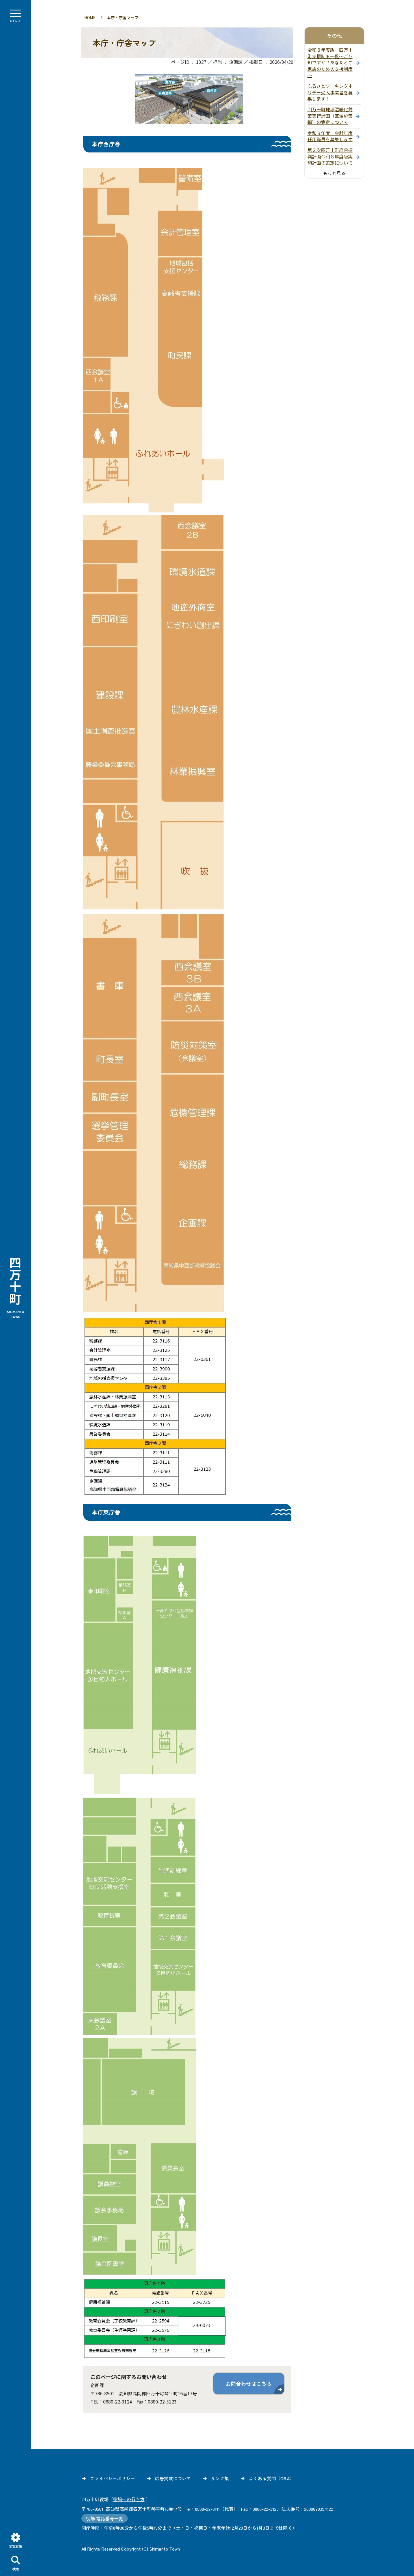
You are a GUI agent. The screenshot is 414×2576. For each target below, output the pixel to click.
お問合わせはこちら (249, 2381)
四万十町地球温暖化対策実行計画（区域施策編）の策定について (330, 113)
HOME (90, 15)
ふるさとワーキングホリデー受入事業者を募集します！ (330, 90)
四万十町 (15, 1288)
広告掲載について (173, 2476)
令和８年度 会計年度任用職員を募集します (330, 133)
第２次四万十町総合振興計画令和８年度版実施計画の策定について (330, 154)
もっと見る (334, 170)
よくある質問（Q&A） (271, 2476)
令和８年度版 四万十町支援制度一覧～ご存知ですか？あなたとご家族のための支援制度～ (330, 60)
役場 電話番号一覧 (104, 2516)
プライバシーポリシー (112, 2476)
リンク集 (220, 2476)
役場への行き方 (129, 2497)
